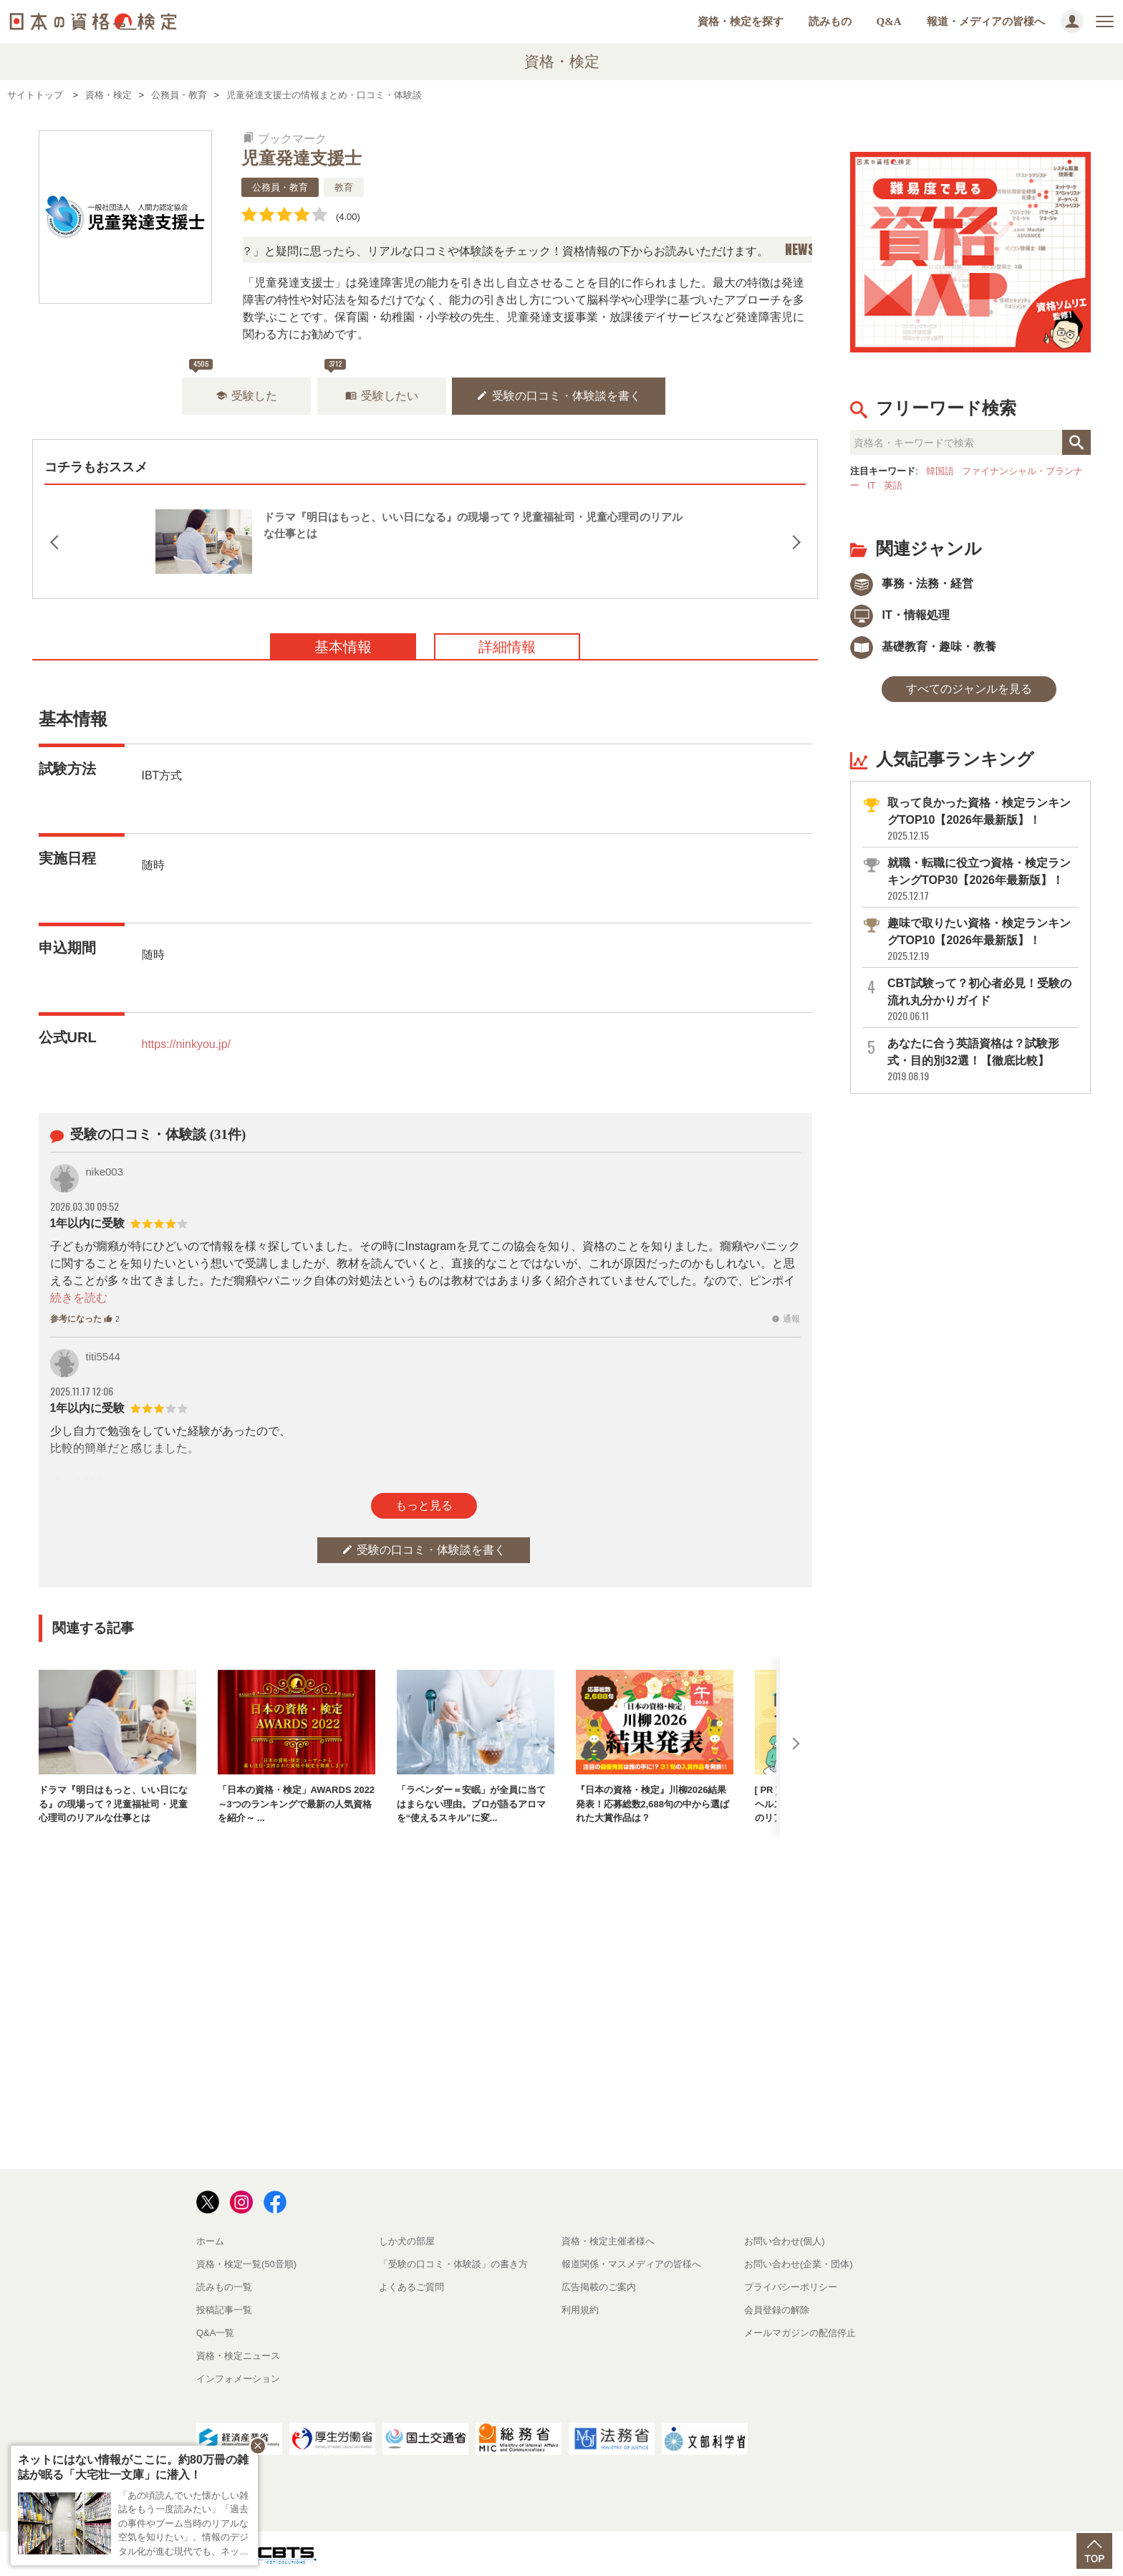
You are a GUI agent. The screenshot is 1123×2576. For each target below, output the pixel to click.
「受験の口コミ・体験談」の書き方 (453, 2264)
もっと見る (424, 1505)
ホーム (210, 2241)
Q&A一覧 (215, 2332)
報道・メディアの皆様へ (986, 21)
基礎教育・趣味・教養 (923, 646)
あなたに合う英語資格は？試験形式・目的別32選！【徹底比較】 (981, 1059)
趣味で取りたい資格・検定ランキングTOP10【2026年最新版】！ (981, 939)
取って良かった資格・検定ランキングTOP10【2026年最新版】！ (981, 819)
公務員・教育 (280, 187)
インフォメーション (238, 2378)
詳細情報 (507, 647)
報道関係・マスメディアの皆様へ (631, 2264)
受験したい (381, 396)
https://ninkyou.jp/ (186, 1044)
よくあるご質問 (411, 2287)
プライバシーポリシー (790, 2287)
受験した (246, 396)
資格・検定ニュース (238, 2355)
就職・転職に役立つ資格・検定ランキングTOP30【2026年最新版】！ (981, 879)
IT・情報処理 (900, 615)
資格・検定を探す (741, 21)
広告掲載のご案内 (599, 2287)
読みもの (830, 21)
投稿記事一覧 (224, 2310)
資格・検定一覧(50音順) (246, 2264)
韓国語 (940, 471)
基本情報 (343, 647)
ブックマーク (285, 139)
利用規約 (580, 2310)
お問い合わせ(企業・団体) (798, 2264)
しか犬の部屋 (407, 2241)
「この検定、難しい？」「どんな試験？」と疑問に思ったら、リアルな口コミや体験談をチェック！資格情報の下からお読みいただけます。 (449, 251)
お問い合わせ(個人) (784, 2241)
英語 (893, 485)
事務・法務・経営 (911, 583)
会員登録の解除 (776, 2310)
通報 (785, 1319)
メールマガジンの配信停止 (800, 2332)
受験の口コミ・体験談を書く (558, 396)
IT (871, 485)
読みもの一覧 (224, 2287)
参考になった (85, 1319)
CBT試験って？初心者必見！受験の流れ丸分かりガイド (981, 999)
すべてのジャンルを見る (969, 689)
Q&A (889, 21)
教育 (343, 187)
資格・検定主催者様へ (608, 2241)
